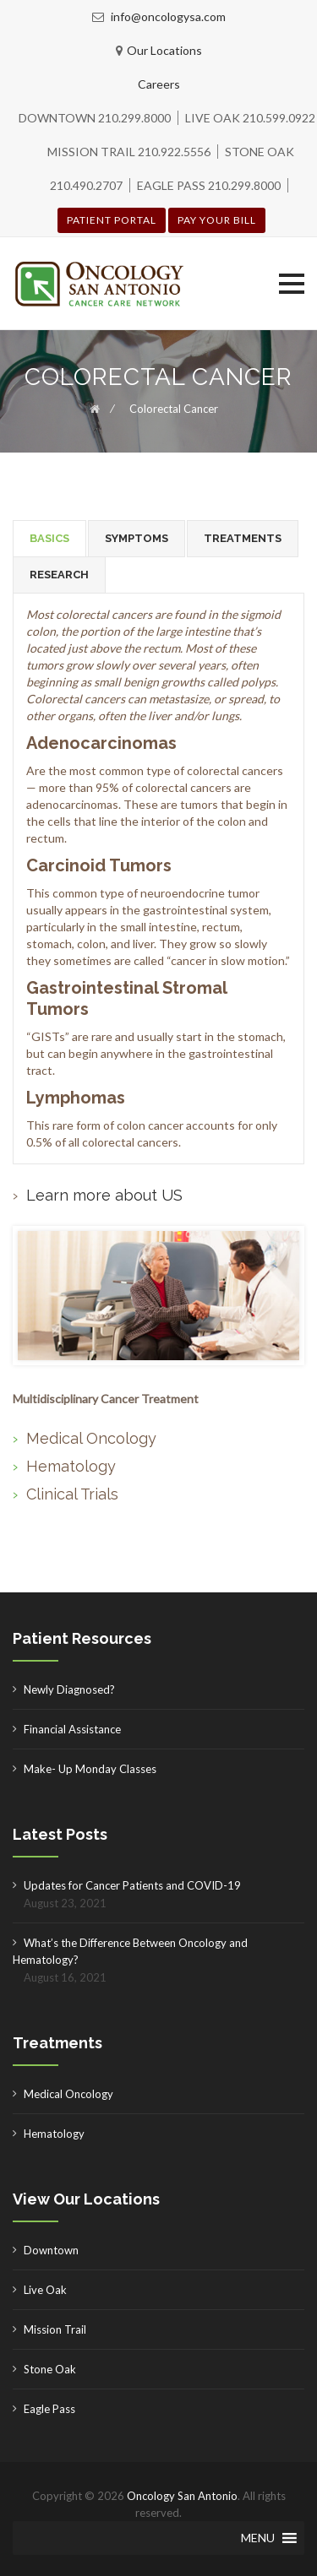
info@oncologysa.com (167, 16)
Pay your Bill (217, 220)
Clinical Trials (72, 1494)
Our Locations (164, 50)
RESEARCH (59, 574)
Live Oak (45, 2290)
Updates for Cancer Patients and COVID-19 (132, 1885)
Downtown (51, 2250)
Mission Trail (55, 2329)
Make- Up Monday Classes (90, 1769)
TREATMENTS (242, 538)
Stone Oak (50, 2369)
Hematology (71, 1466)
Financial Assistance (72, 1729)
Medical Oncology (91, 1438)
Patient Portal (111, 220)
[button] (291, 283)
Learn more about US (104, 1195)
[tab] (49, 538)
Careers (159, 84)
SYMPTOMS (136, 538)
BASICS (49, 538)
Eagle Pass (49, 2409)
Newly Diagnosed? (69, 1689)
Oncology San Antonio (182, 2496)
